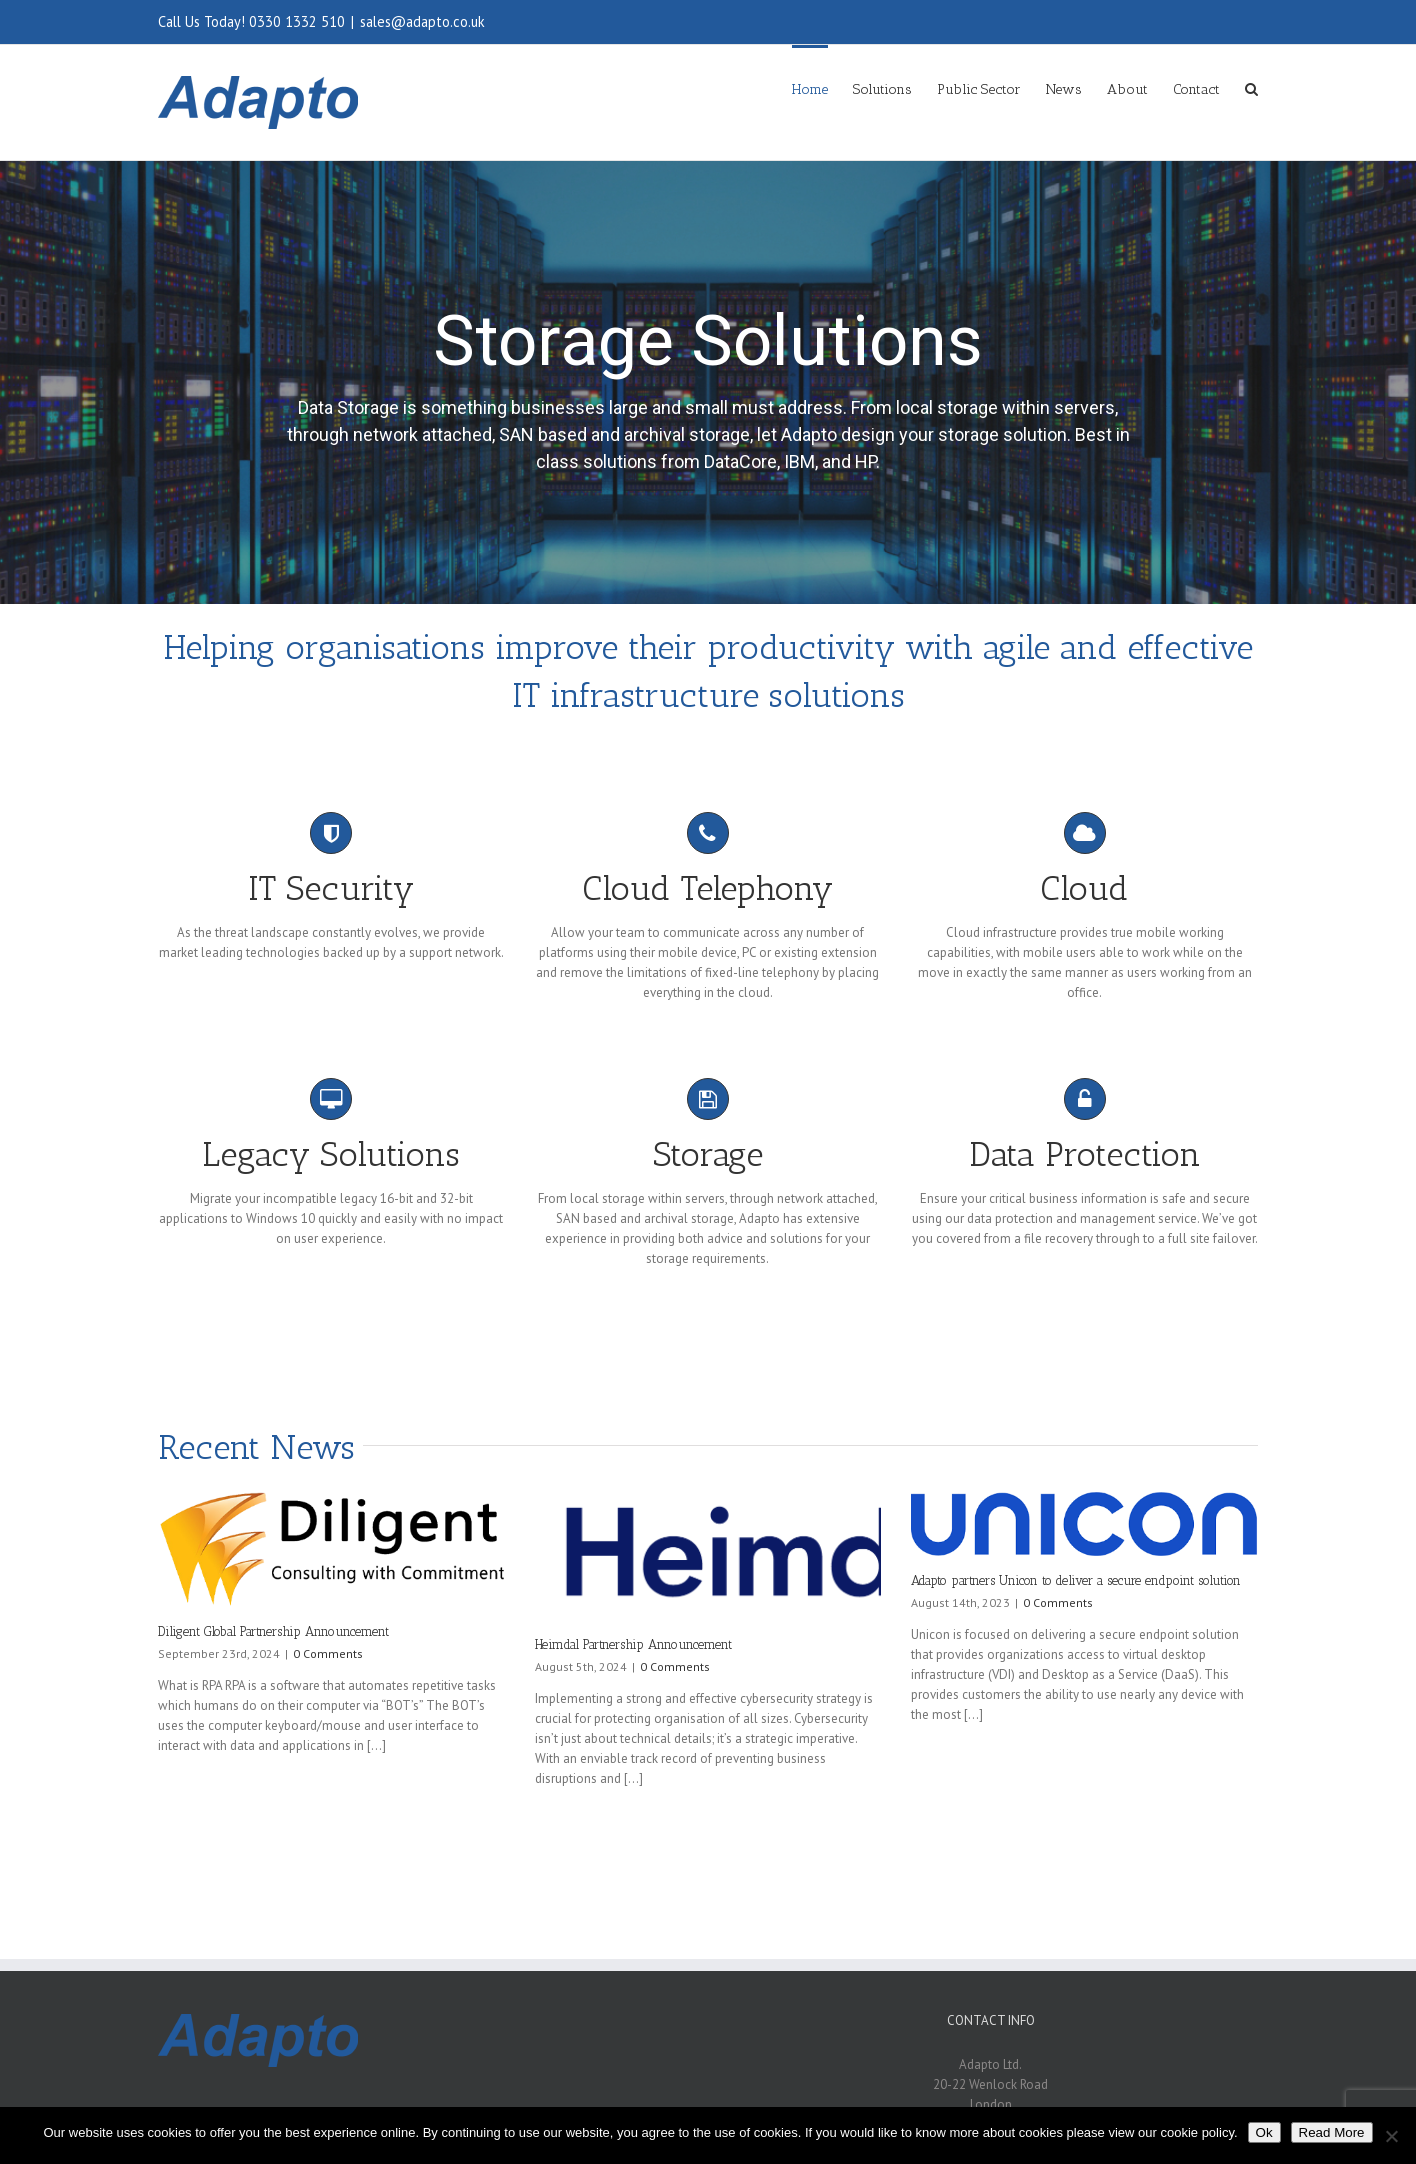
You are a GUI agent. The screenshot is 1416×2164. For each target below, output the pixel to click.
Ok (1264, 2132)
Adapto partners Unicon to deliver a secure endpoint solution (1076, 1580)
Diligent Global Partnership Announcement (273, 1631)
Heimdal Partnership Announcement (633, 1644)
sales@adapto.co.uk (422, 21)
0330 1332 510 (297, 21)
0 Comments (328, 1653)
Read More (1332, 2132)
